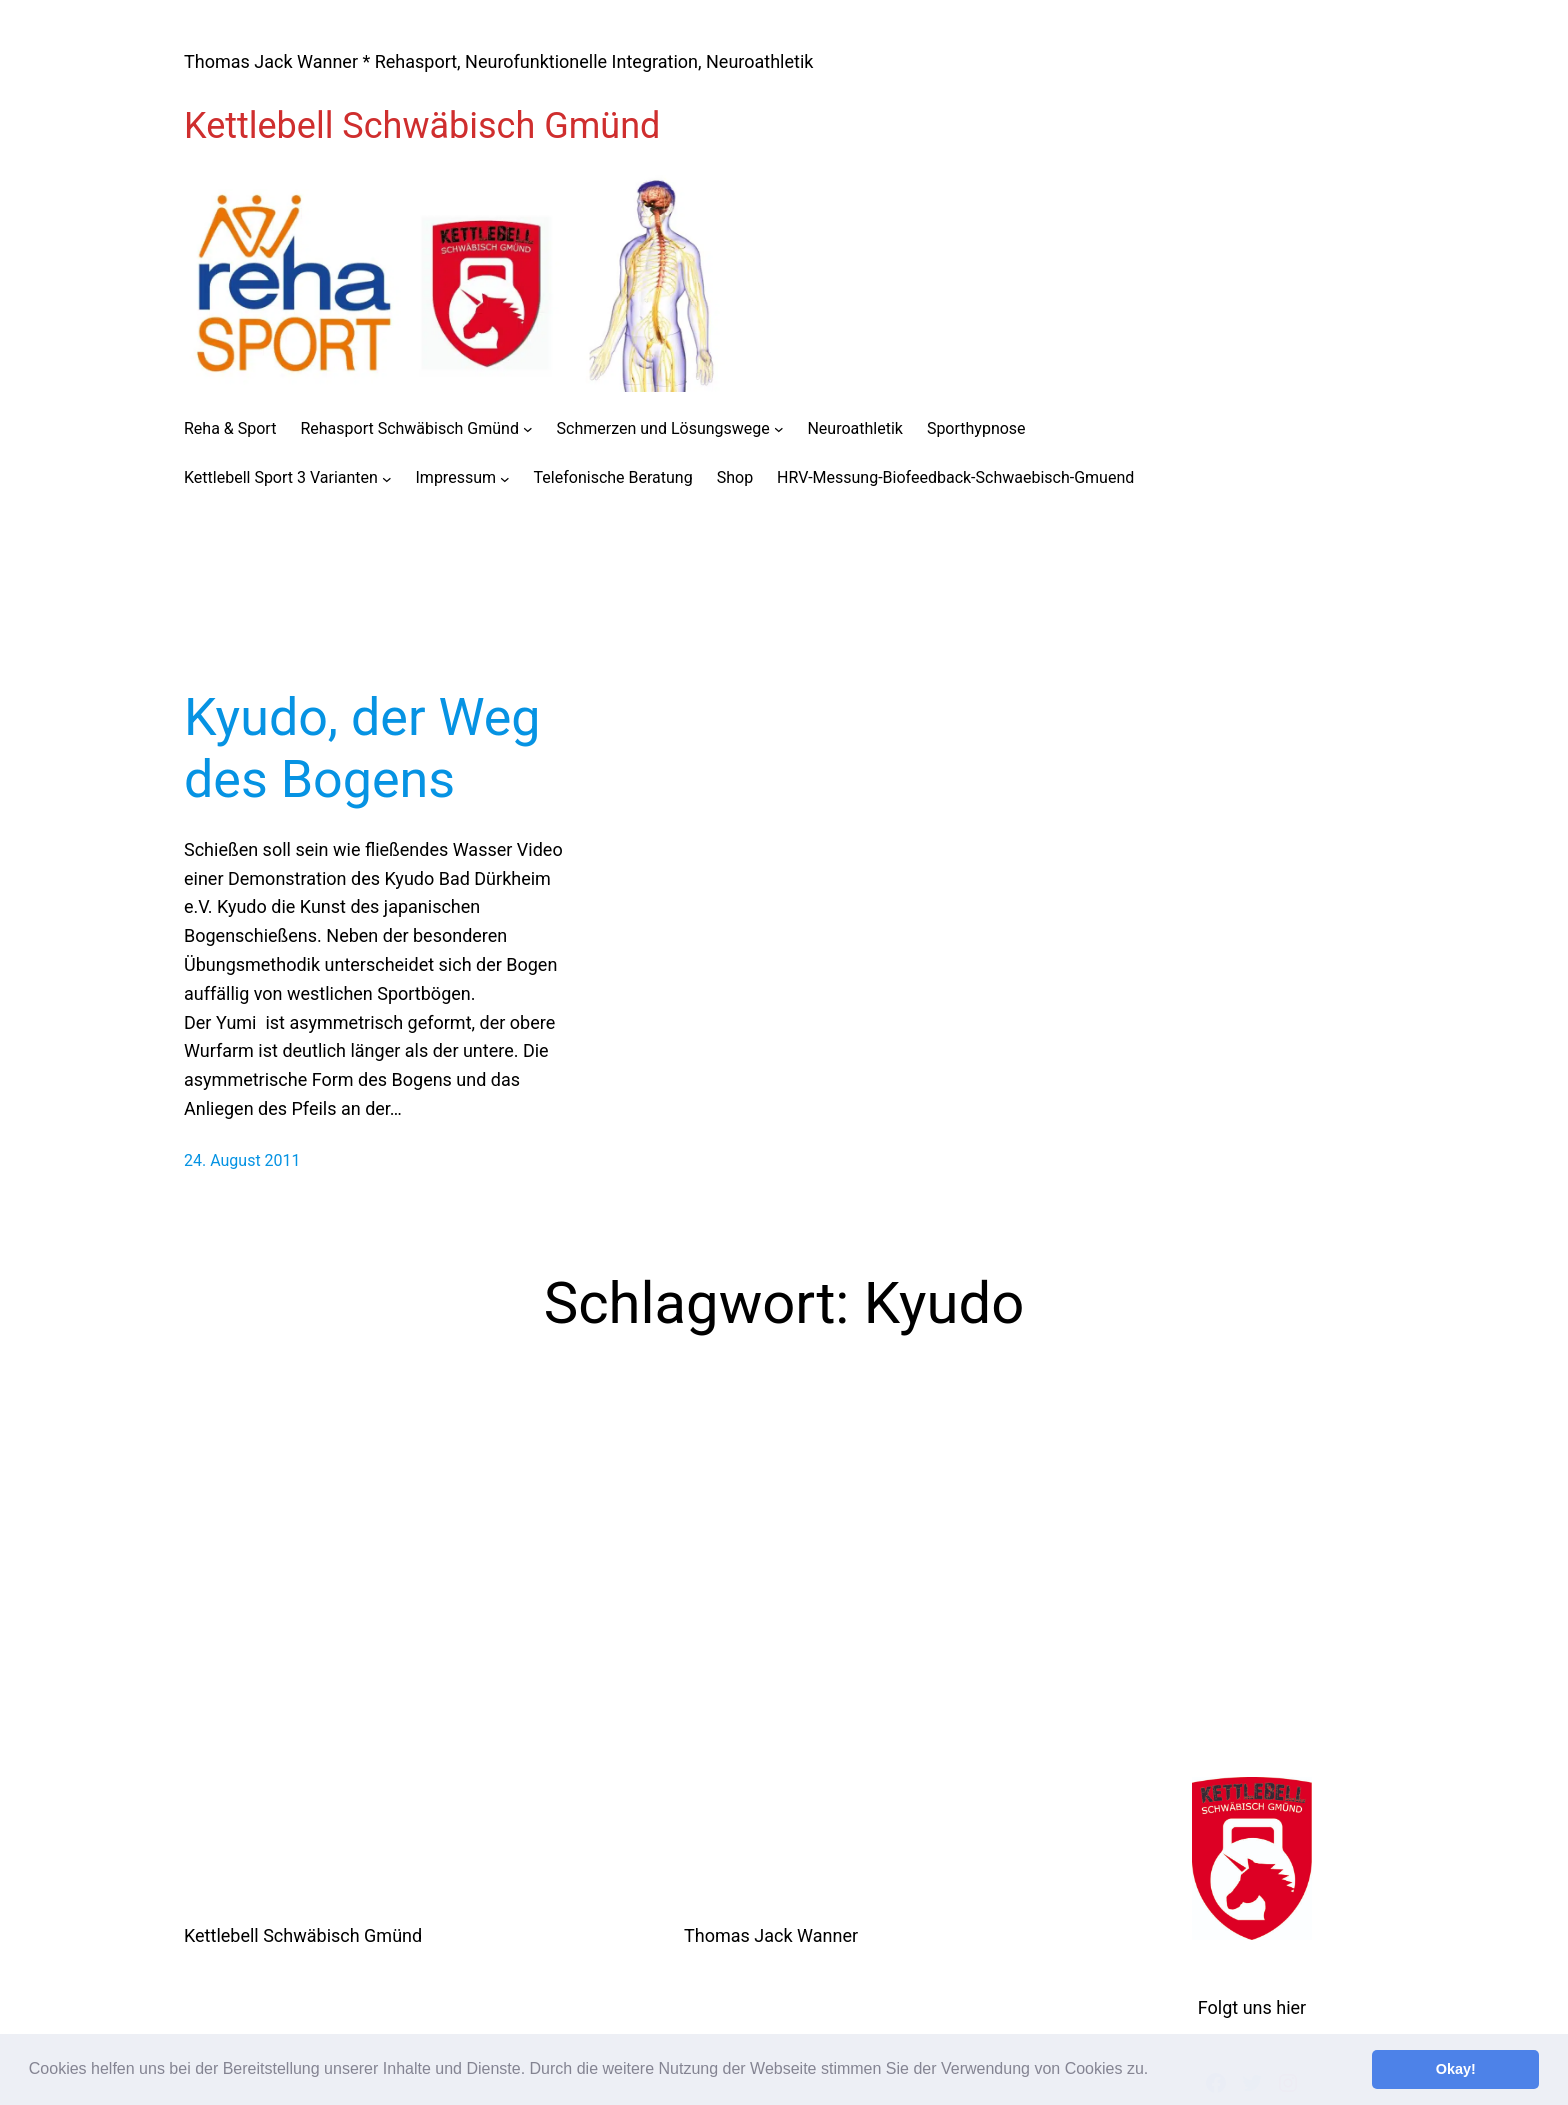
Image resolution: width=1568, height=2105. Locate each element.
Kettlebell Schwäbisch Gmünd (422, 126)
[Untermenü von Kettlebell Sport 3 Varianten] (387, 478)
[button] (1156, 2071)
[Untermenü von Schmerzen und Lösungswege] (779, 429)
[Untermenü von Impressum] (505, 478)
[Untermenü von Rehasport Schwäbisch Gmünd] (528, 429)
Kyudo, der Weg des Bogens (362, 748)
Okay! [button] (1456, 2069)
